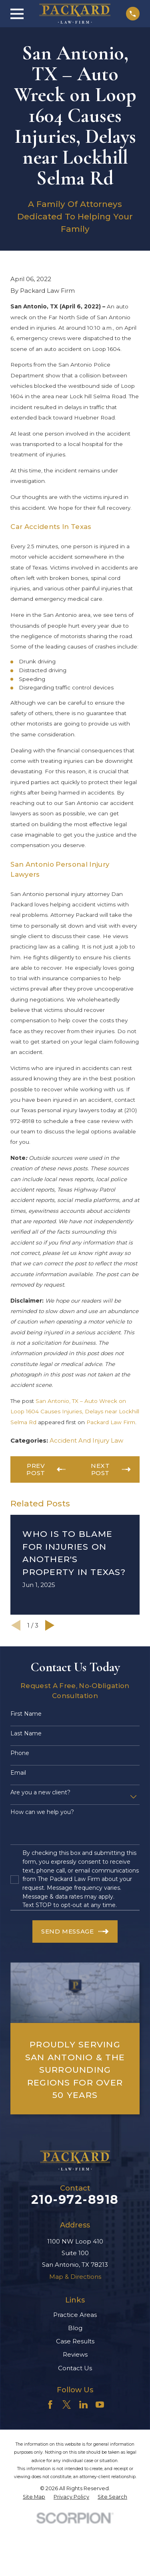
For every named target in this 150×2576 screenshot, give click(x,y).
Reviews (75, 2354)
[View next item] (49, 1625)
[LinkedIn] (83, 2404)
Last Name (26, 1733)
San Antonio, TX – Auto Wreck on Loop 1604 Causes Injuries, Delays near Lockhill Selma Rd (74, 1411)
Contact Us (75, 2368)
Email (18, 1772)
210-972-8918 (75, 2199)
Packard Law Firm (110, 1422)
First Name (26, 1714)
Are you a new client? (40, 1792)
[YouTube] (100, 2404)
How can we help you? (42, 1812)
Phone (19, 1753)
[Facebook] (50, 2404)
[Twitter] (66, 2404)
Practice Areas (75, 2315)
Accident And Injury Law (86, 1440)
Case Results (75, 2341)
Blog (75, 2328)
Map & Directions (75, 2276)
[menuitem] (34, 2497)
